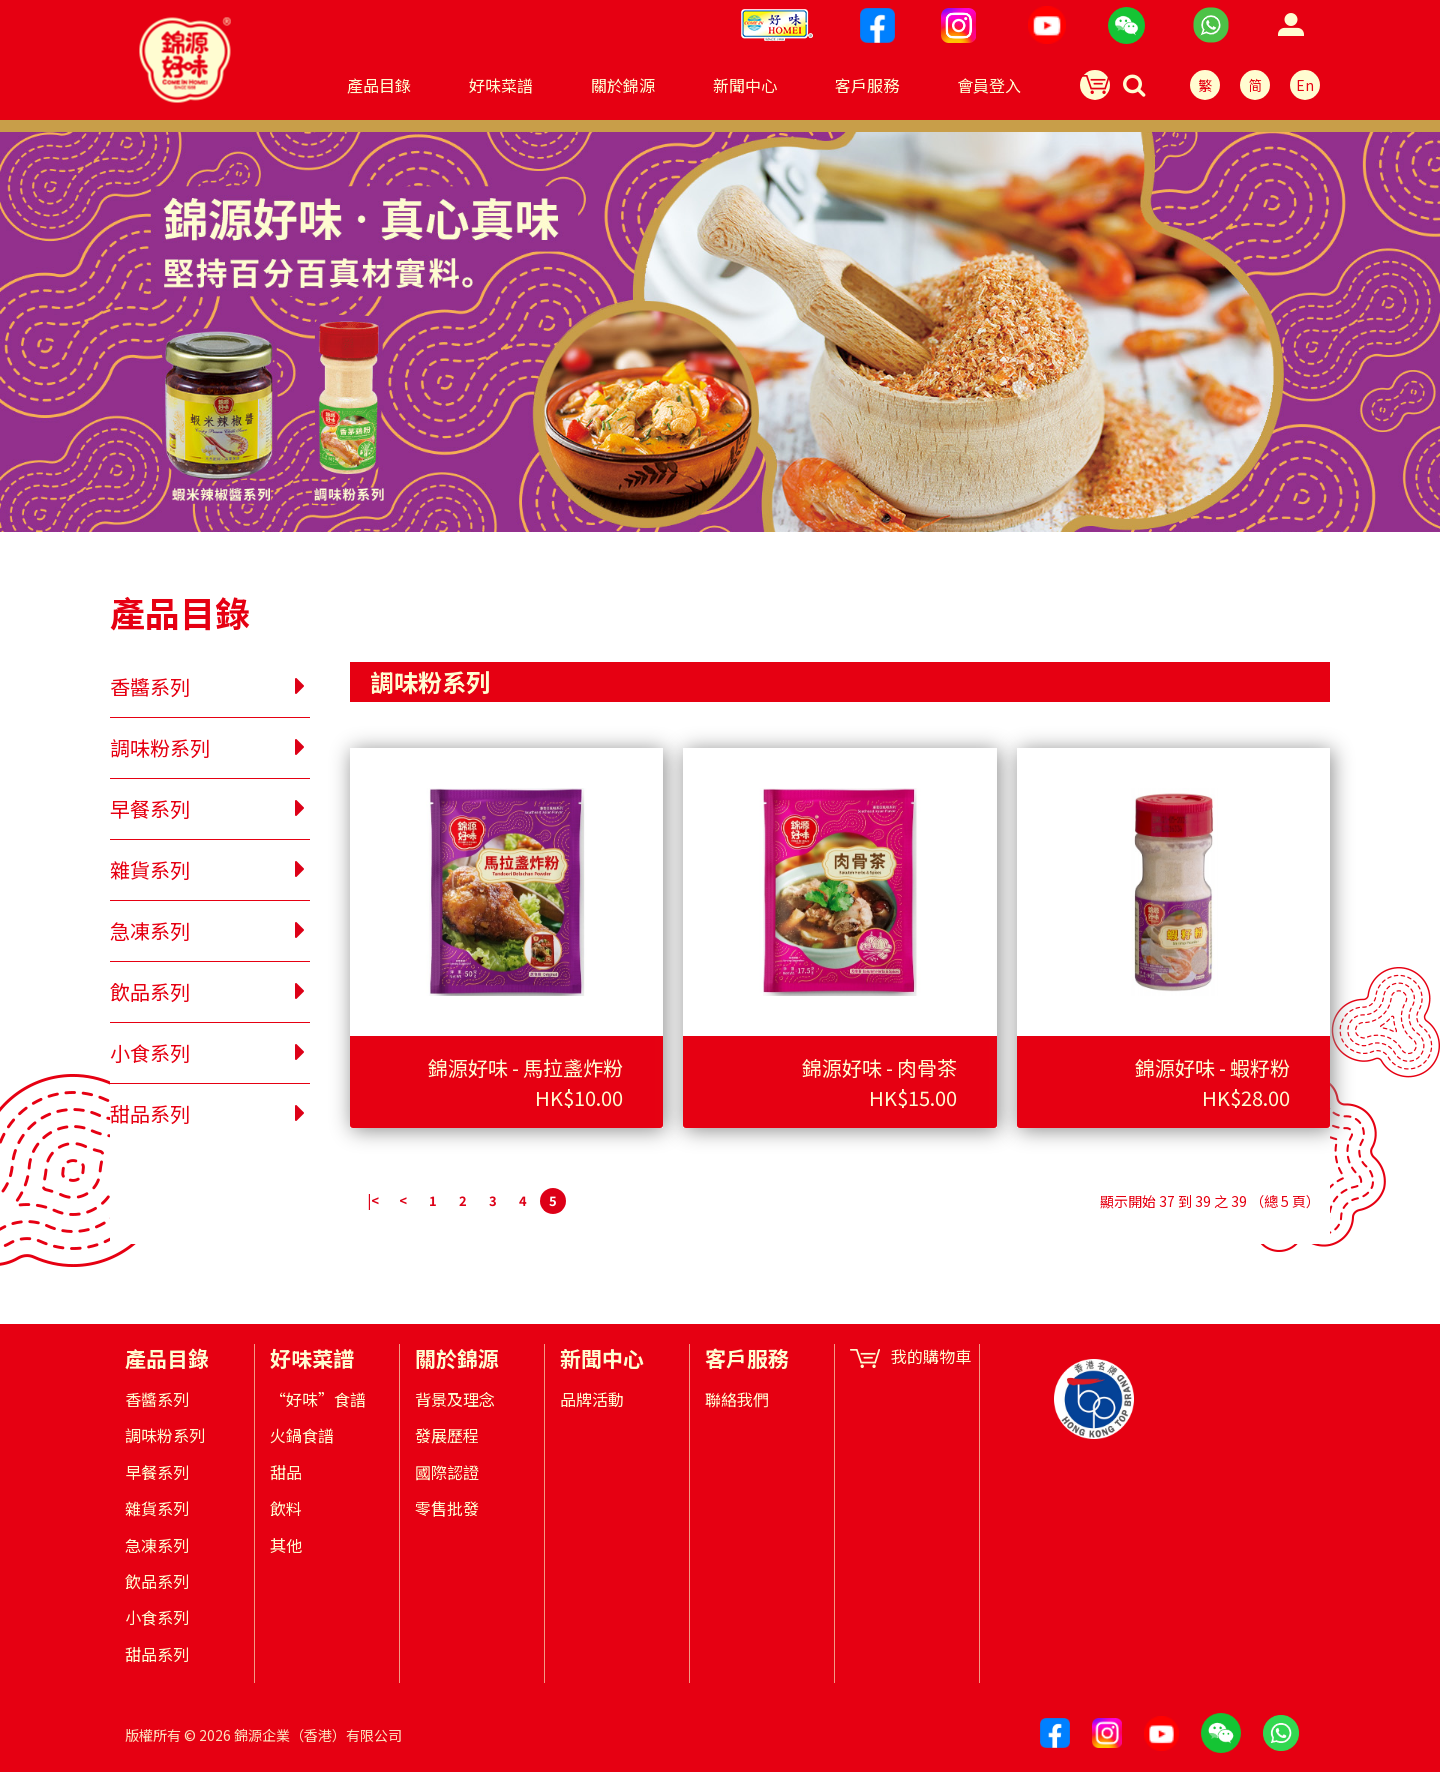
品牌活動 (592, 1399)
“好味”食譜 (318, 1399)
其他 (286, 1545)
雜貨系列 (157, 1508)
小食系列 (157, 1617)
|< (373, 1200)
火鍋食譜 (302, 1435)
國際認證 (447, 1472)
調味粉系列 (165, 1435)
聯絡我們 (737, 1399)
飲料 (286, 1508)
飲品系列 (157, 1581)
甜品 (286, 1472)
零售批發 (447, 1508)
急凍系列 (157, 1545)
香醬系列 (157, 1399)
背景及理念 (455, 1399)
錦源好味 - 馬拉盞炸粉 (525, 1067)
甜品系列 (157, 1654)
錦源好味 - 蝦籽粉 (1212, 1067)
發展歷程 (447, 1435)
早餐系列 (157, 1472)
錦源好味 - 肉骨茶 (879, 1067)
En (1305, 85)
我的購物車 (910, 1356)
